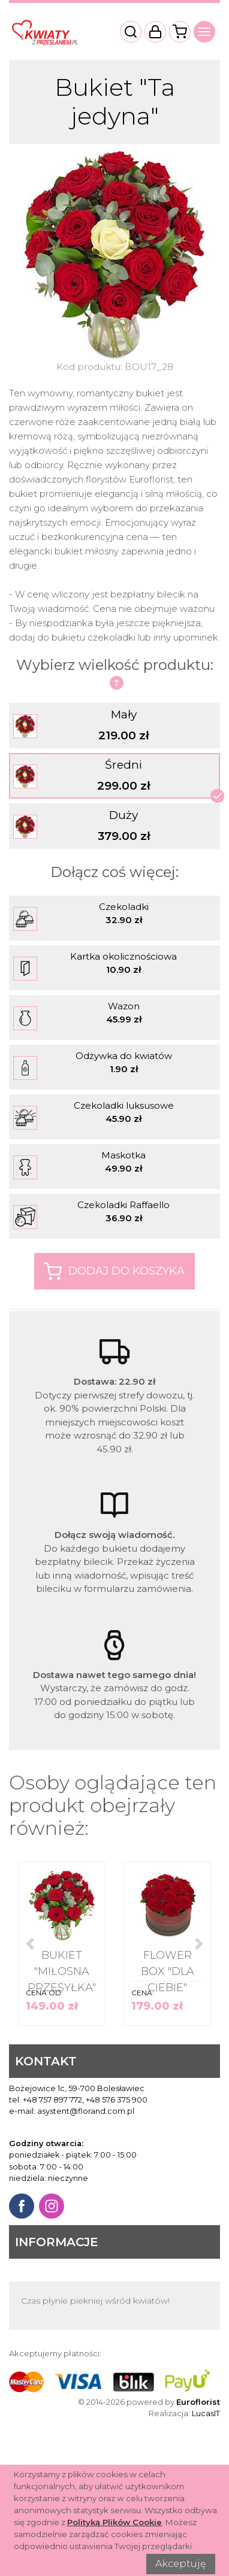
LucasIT (206, 2413)
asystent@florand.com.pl (85, 2111)
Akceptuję (180, 2563)
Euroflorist (198, 2402)
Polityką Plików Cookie (114, 2522)
